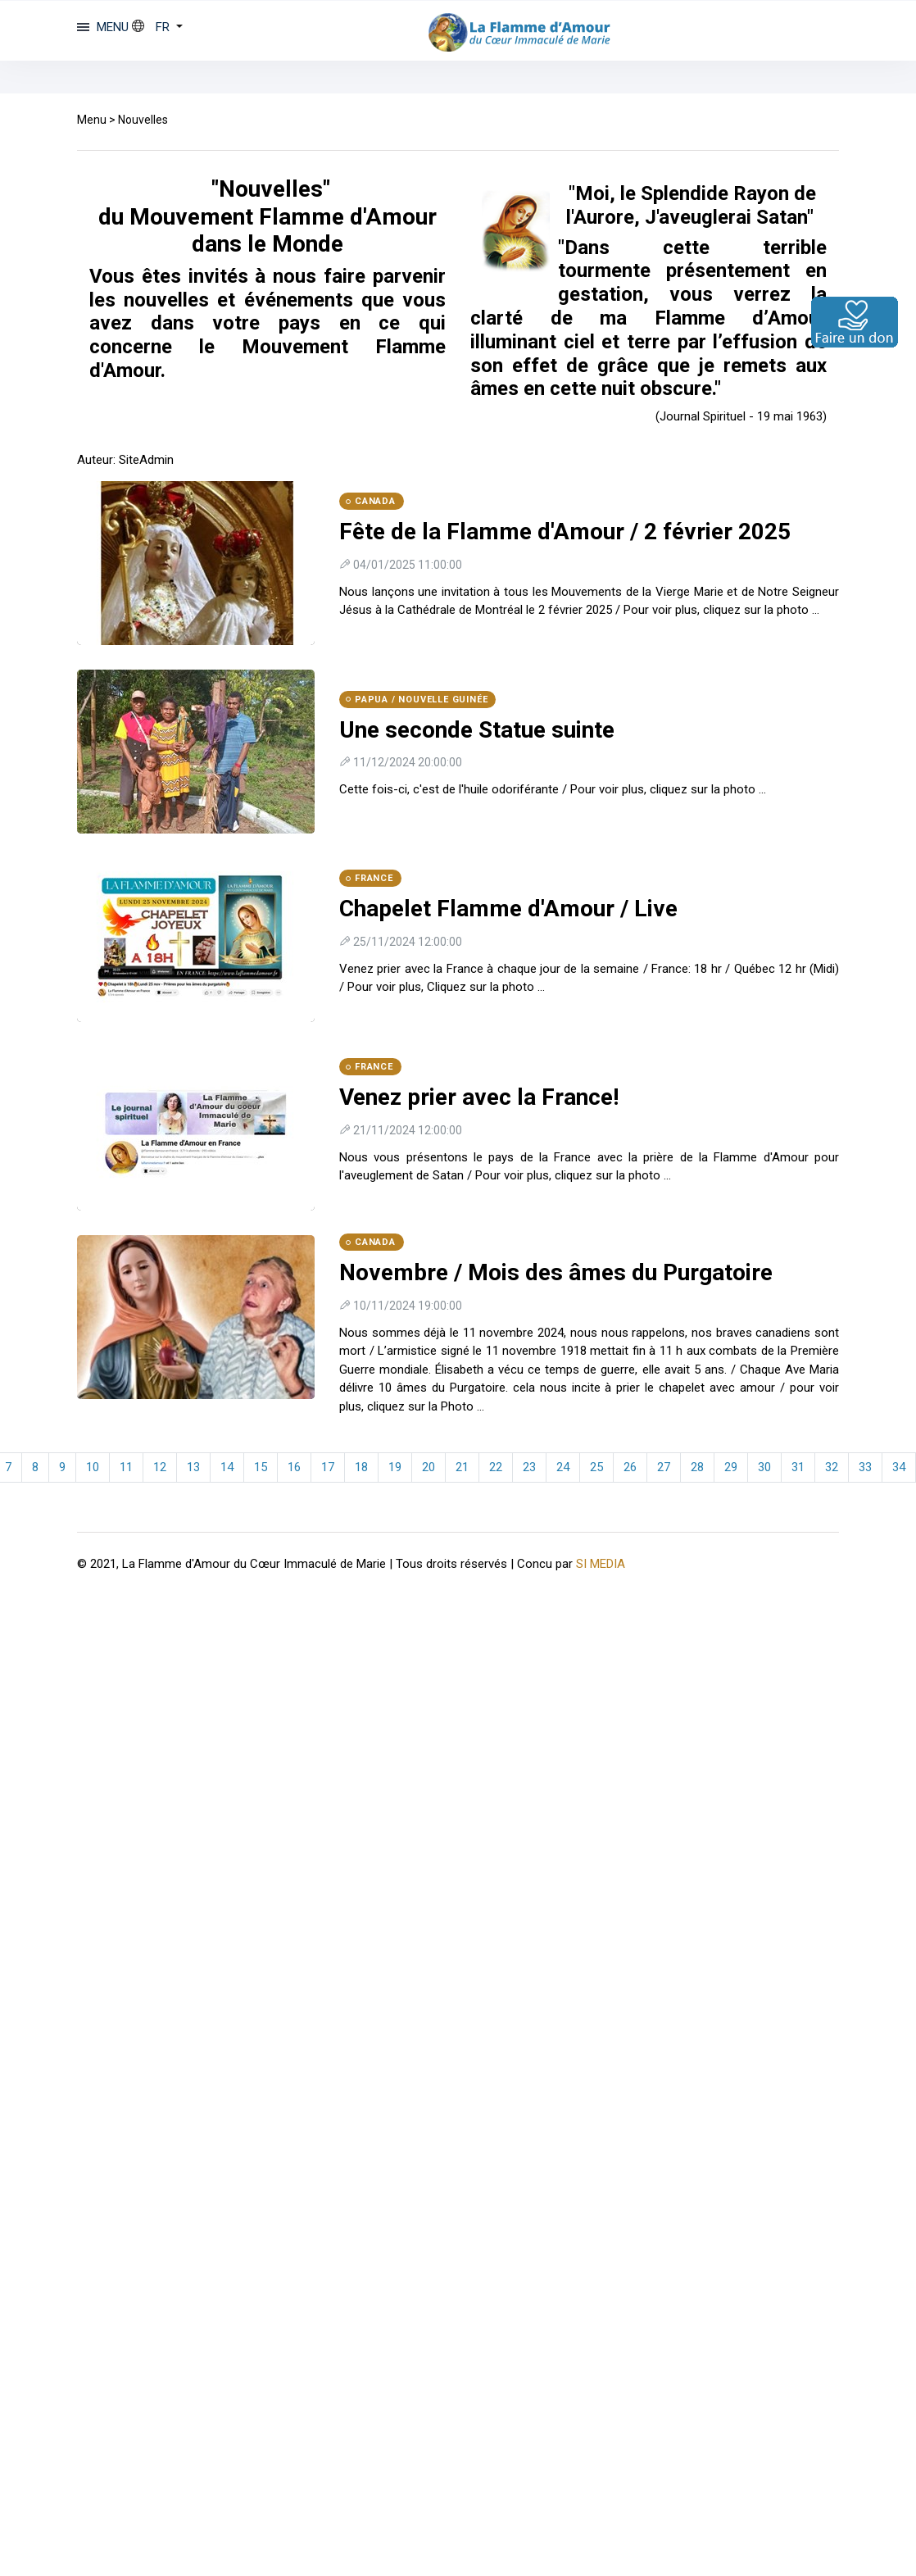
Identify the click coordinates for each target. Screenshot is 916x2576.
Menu (92, 119)
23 (529, 1467)
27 (663, 1467)
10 (92, 1467)
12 (159, 1467)
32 (831, 1467)
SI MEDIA (600, 1563)
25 (596, 1467)
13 (193, 1467)
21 (462, 1467)
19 (394, 1467)
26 (630, 1467)
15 (260, 1467)
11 (126, 1467)
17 (327, 1467)
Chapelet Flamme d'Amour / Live (508, 908)
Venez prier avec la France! (479, 1097)
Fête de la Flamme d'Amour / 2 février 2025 (565, 531)
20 (428, 1467)
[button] (157, 27)
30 (764, 1467)
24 (562, 1467)
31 (798, 1467)
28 (697, 1467)
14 (227, 1467)
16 (294, 1467)
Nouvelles (143, 119)
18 (361, 1467)
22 (495, 1467)
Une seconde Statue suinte (476, 729)
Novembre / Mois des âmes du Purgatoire (556, 1272)
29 (730, 1467)
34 (898, 1467)
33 (865, 1467)
